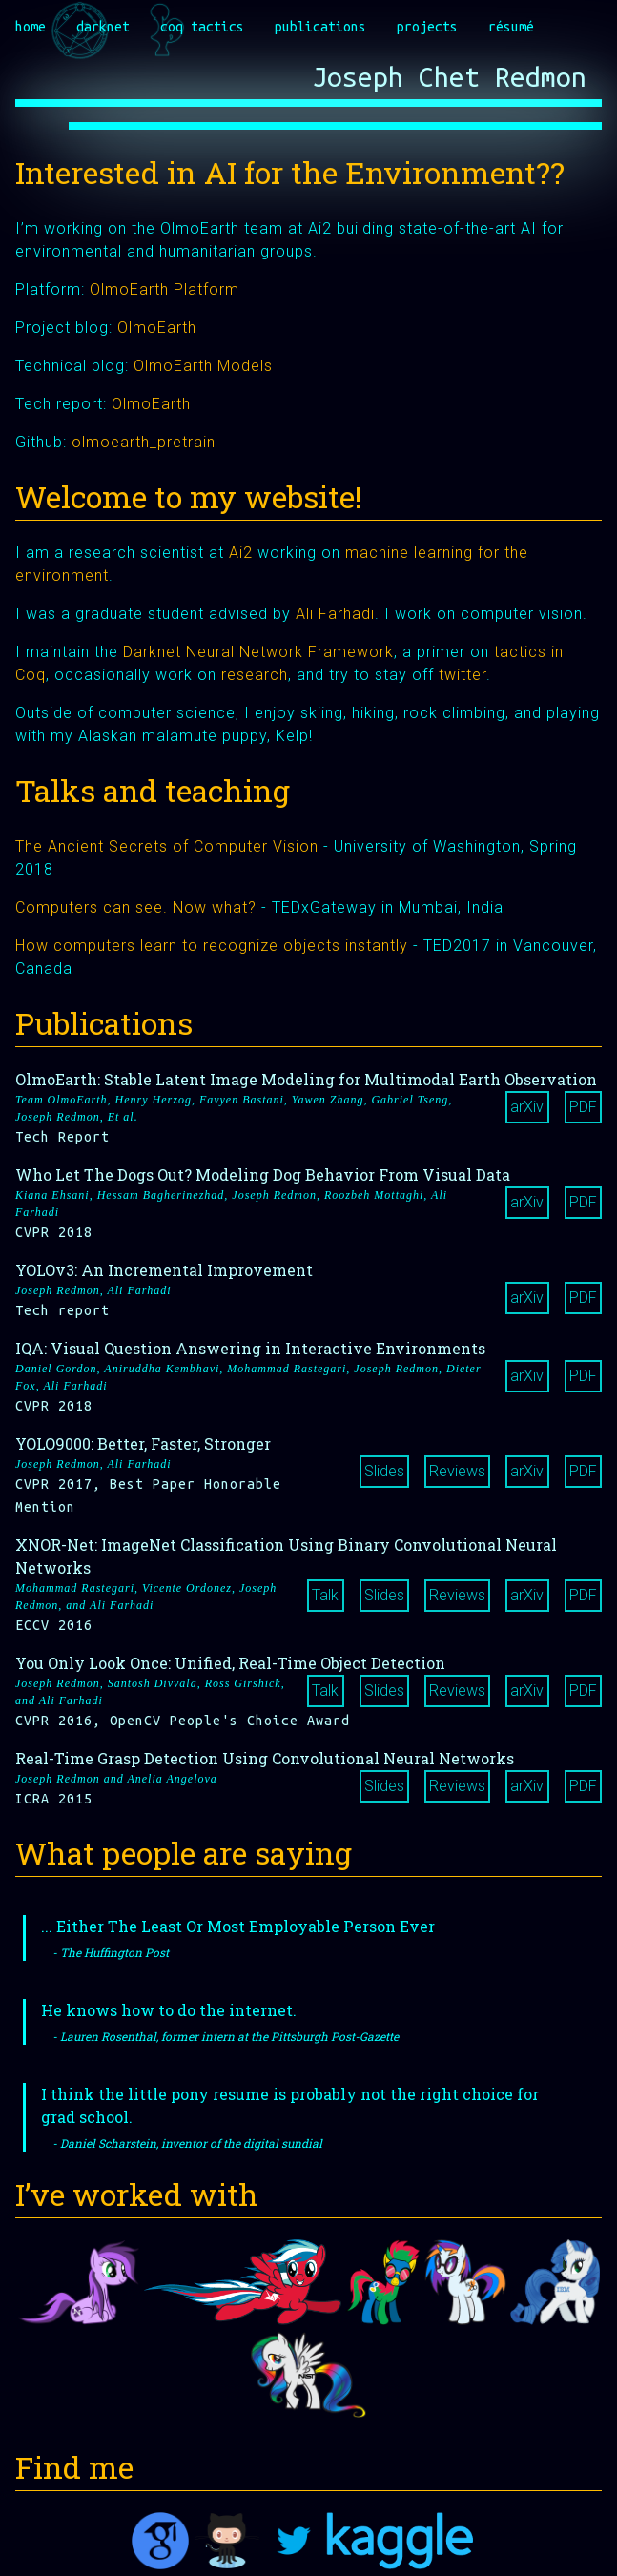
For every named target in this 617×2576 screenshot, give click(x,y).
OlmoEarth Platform (164, 289)
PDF (583, 1107)
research (254, 675)
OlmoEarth (156, 328)
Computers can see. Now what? (136, 907)
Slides (384, 1471)
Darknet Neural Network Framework (258, 652)
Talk (325, 1595)
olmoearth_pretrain (144, 442)
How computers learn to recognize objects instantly (211, 946)
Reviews (457, 1471)
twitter (462, 675)
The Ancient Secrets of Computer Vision (167, 846)
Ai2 (241, 553)
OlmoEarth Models (203, 366)
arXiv (527, 1107)
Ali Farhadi (335, 614)
